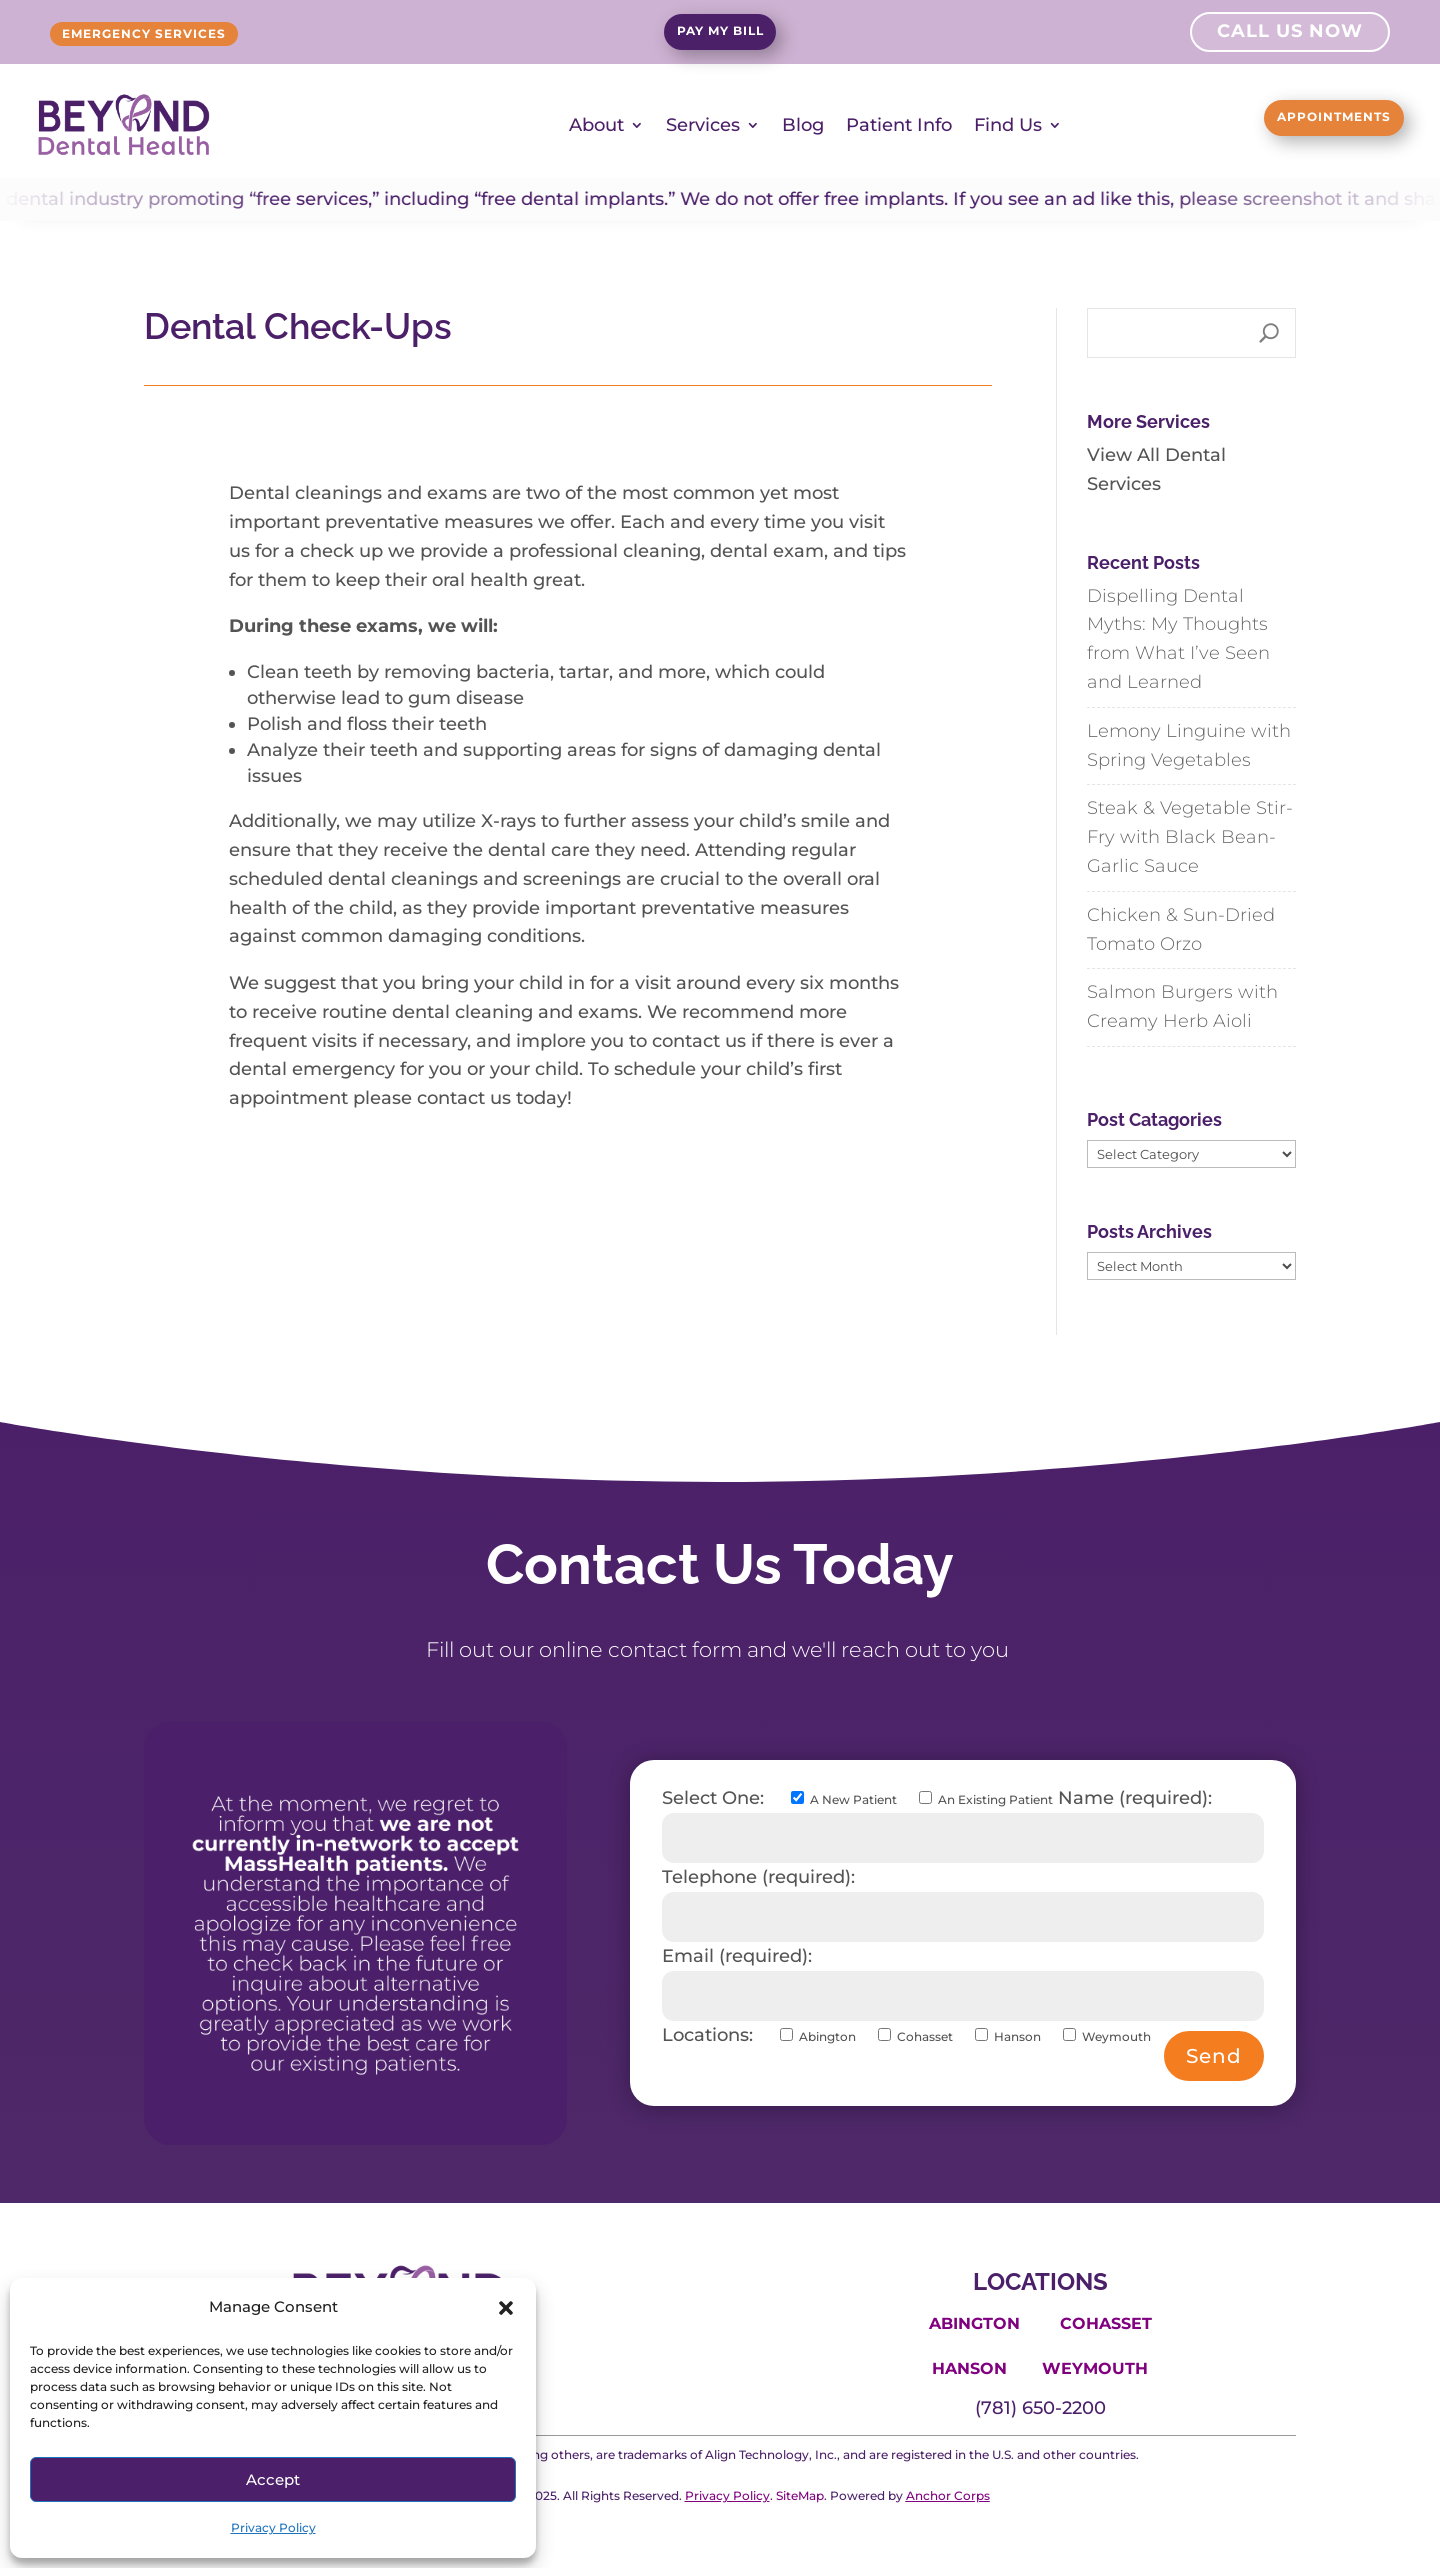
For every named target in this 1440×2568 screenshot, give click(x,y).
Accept (273, 2479)
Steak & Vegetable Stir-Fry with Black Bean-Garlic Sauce (1190, 836)
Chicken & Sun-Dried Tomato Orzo (1181, 928)
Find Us (1008, 124)
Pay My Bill (720, 35)
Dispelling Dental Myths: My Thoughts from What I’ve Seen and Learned (1178, 637)
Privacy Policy (273, 2527)
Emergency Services (187, 34)
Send (1214, 2054)
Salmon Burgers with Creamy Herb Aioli (1182, 1005)
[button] (506, 2308)
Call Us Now (1290, 34)
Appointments (1296, 121)
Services (703, 124)
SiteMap (800, 2494)
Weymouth (1095, 2367)
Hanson (969, 2367)
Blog (803, 124)
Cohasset (1106, 2322)
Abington (974, 2322)
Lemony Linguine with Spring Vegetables (1189, 744)
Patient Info (899, 124)
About (596, 124)
